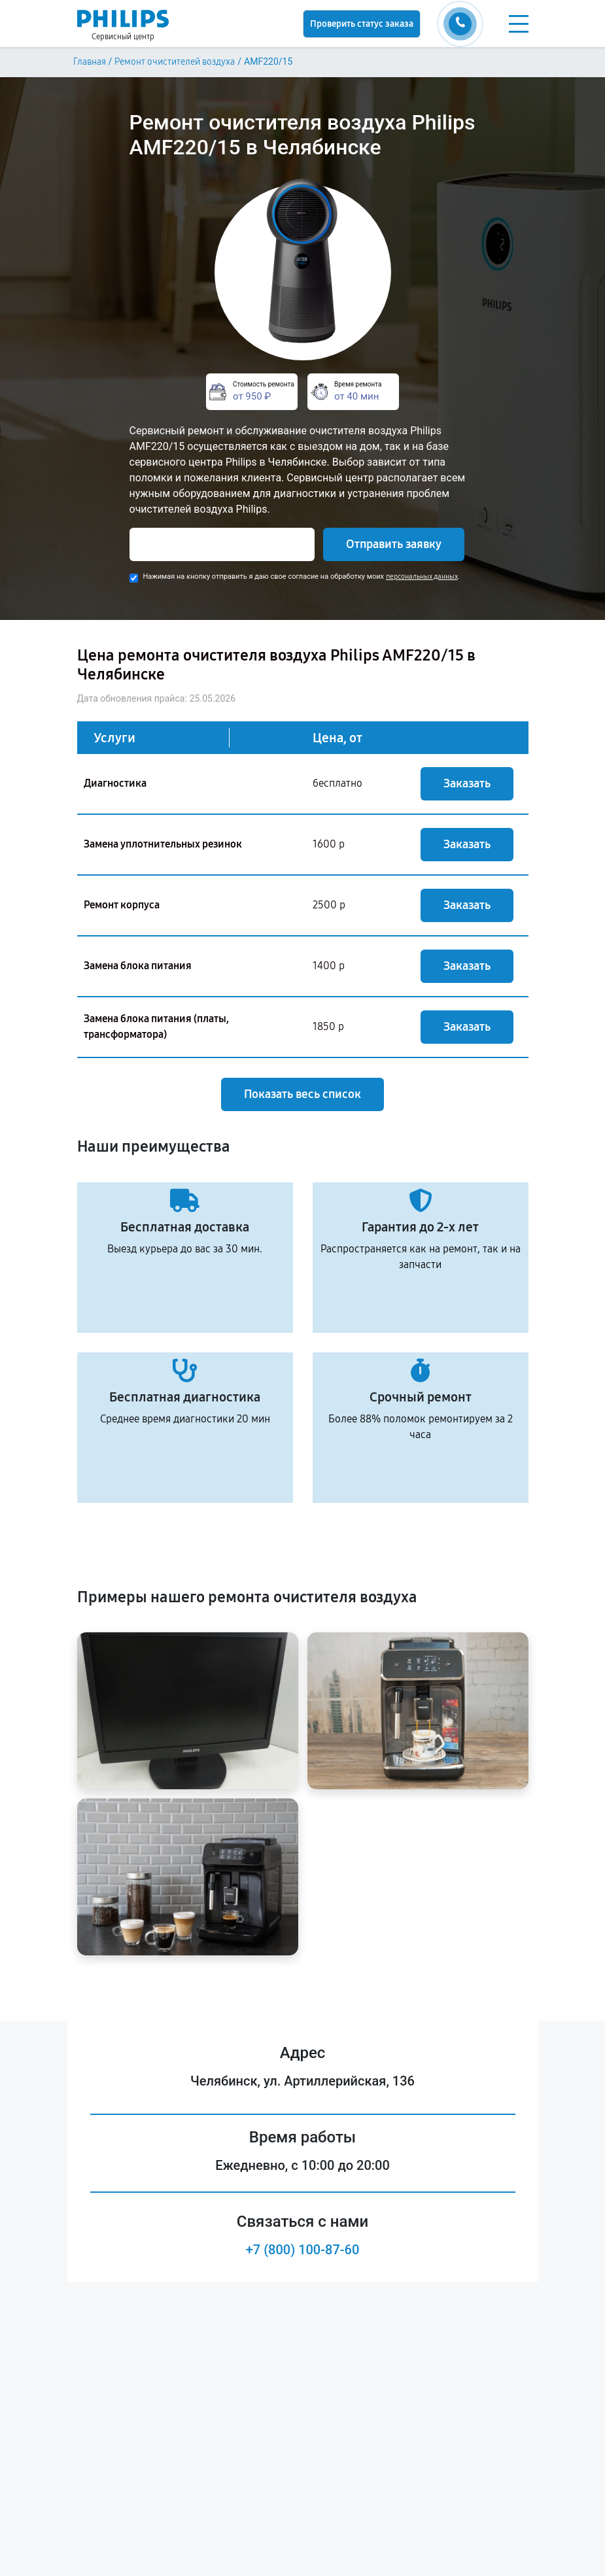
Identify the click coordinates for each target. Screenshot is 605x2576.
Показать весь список (302, 1094)
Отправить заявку (393, 544)
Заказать (467, 783)
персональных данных (422, 576)
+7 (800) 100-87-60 (303, 2250)
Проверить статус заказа (361, 23)
